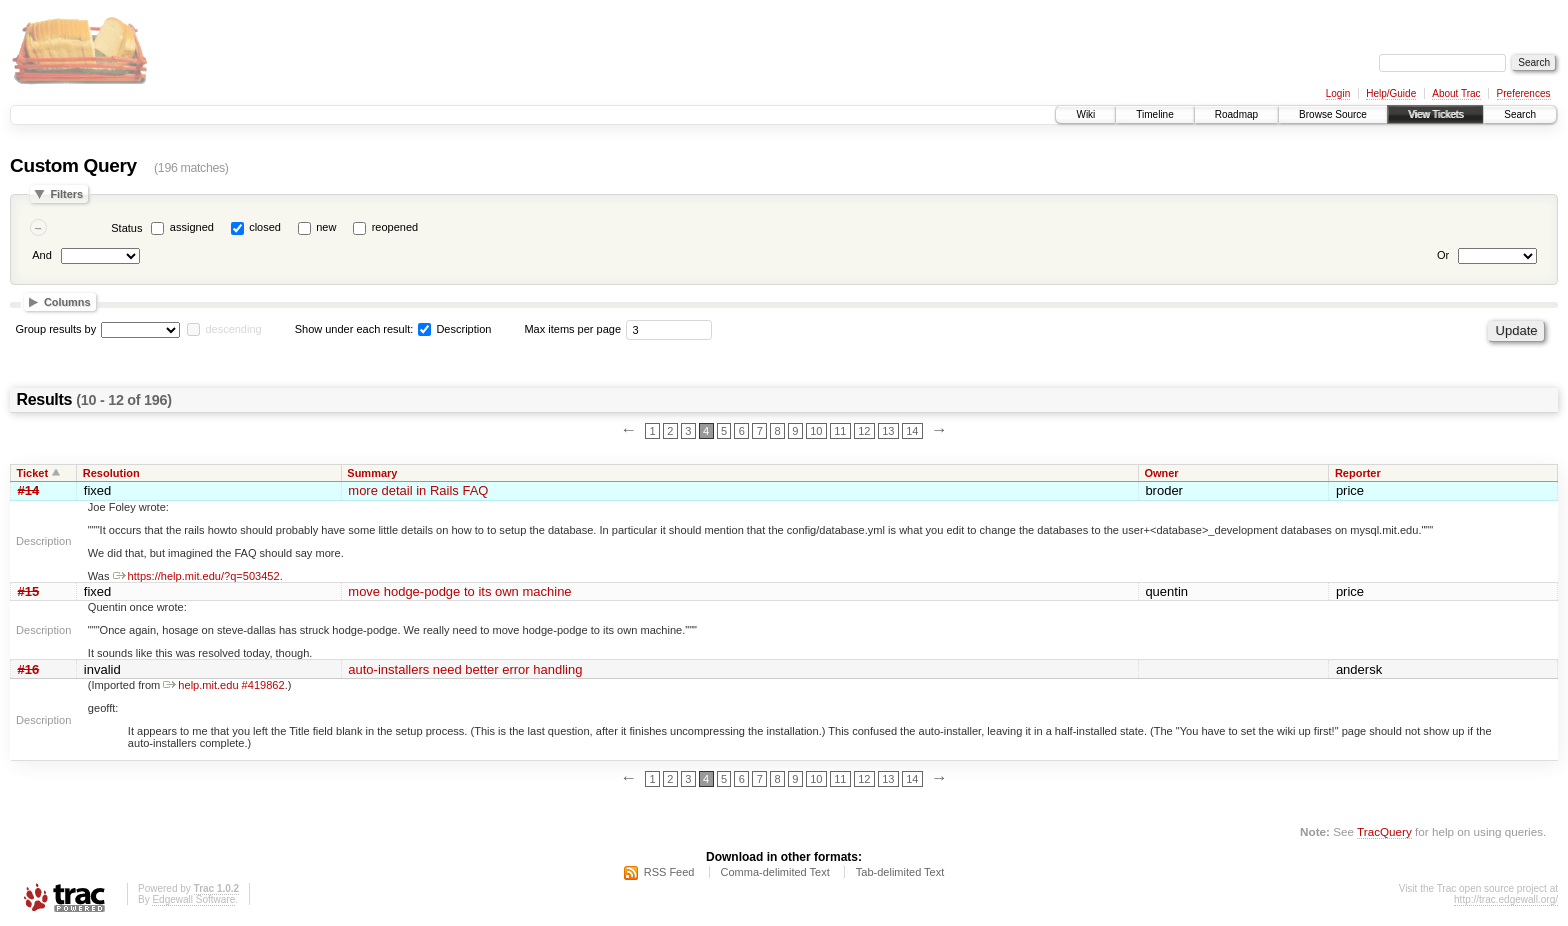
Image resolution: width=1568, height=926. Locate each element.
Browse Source (1333, 114)
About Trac (1456, 93)
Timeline (1154, 114)
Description (454, 329)
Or (1443, 255)
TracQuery (1384, 831)
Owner (1161, 473)
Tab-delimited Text (900, 872)
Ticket (33, 473)
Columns (67, 302)
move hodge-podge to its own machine (459, 591)
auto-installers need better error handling (465, 669)
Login (1338, 93)
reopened (395, 227)
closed (265, 227)
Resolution (111, 473)
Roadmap (1236, 114)
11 (840, 431)
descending (233, 329)
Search (1520, 114)
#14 (29, 490)
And (42, 255)
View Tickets (1435, 114)
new (326, 227)
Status (126, 228)
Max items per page (572, 329)
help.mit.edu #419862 (223, 685)
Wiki (1085, 114)
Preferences (1524, 93)
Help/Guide (1391, 93)
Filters (66, 194)
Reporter (1358, 473)
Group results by (56, 329)
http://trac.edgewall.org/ (1506, 899)
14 (912, 431)
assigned (192, 227)
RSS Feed (669, 872)
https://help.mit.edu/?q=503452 (196, 576)
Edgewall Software (193, 899)
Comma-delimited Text (775, 872)
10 (816, 431)
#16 (29, 669)
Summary (372, 473)
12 (864, 431)
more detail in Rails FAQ (418, 490)
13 (888, 431)
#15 (29, 591)
